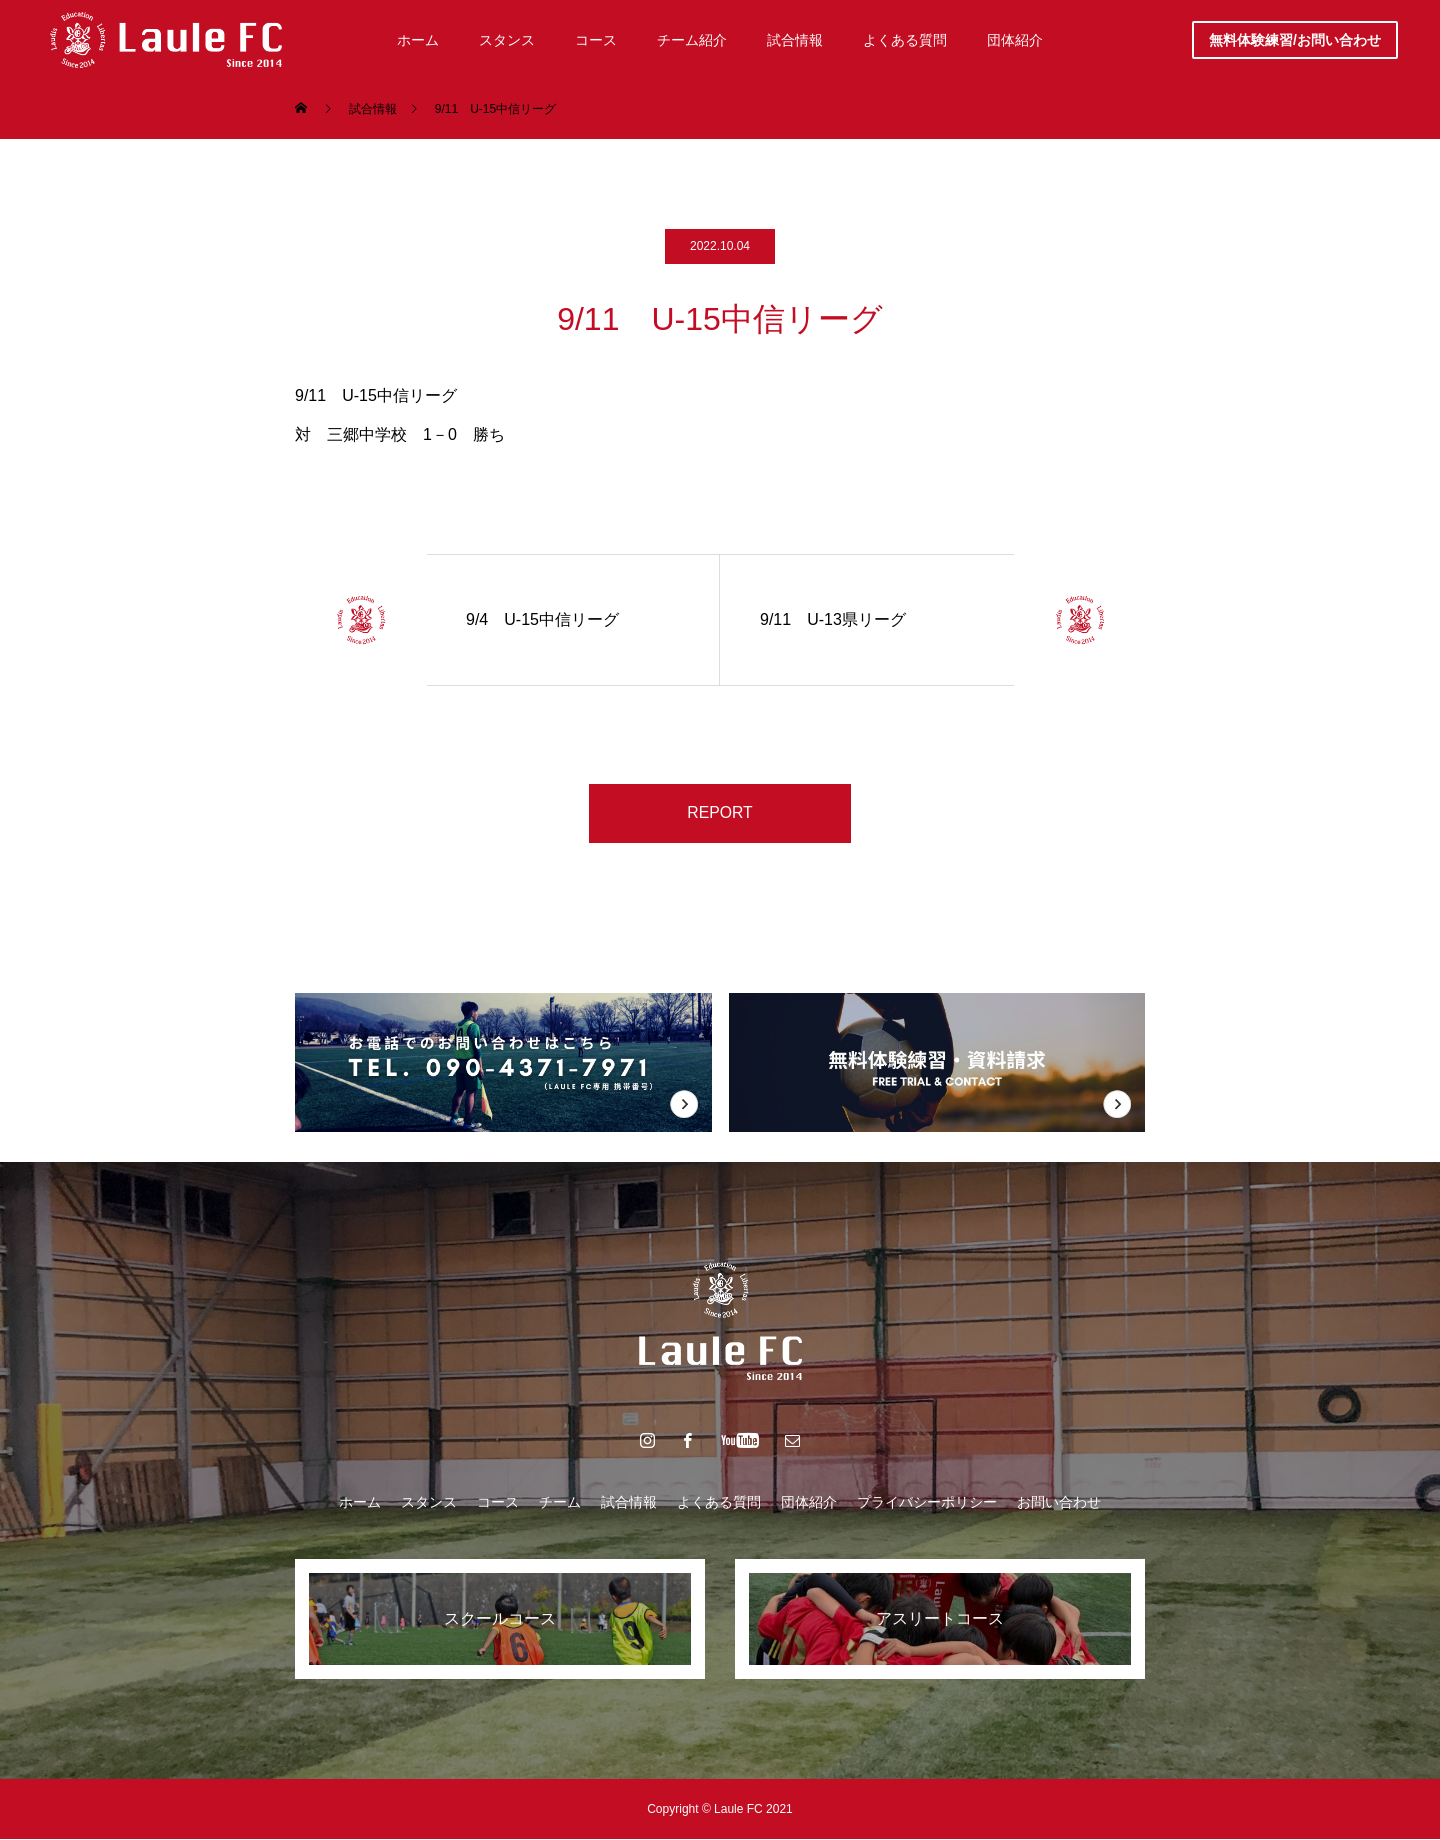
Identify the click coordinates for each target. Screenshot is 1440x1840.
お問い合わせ (1059, 1503)
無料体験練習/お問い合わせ (1295, 40)
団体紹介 (809, 1503)
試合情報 (629, 1503)
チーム (560, 1503)
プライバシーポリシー (927, 1503)
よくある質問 (719, 1503)
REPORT (720, 813)
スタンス (429, 1503)
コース (498, 1503)
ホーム (360, 1503)
